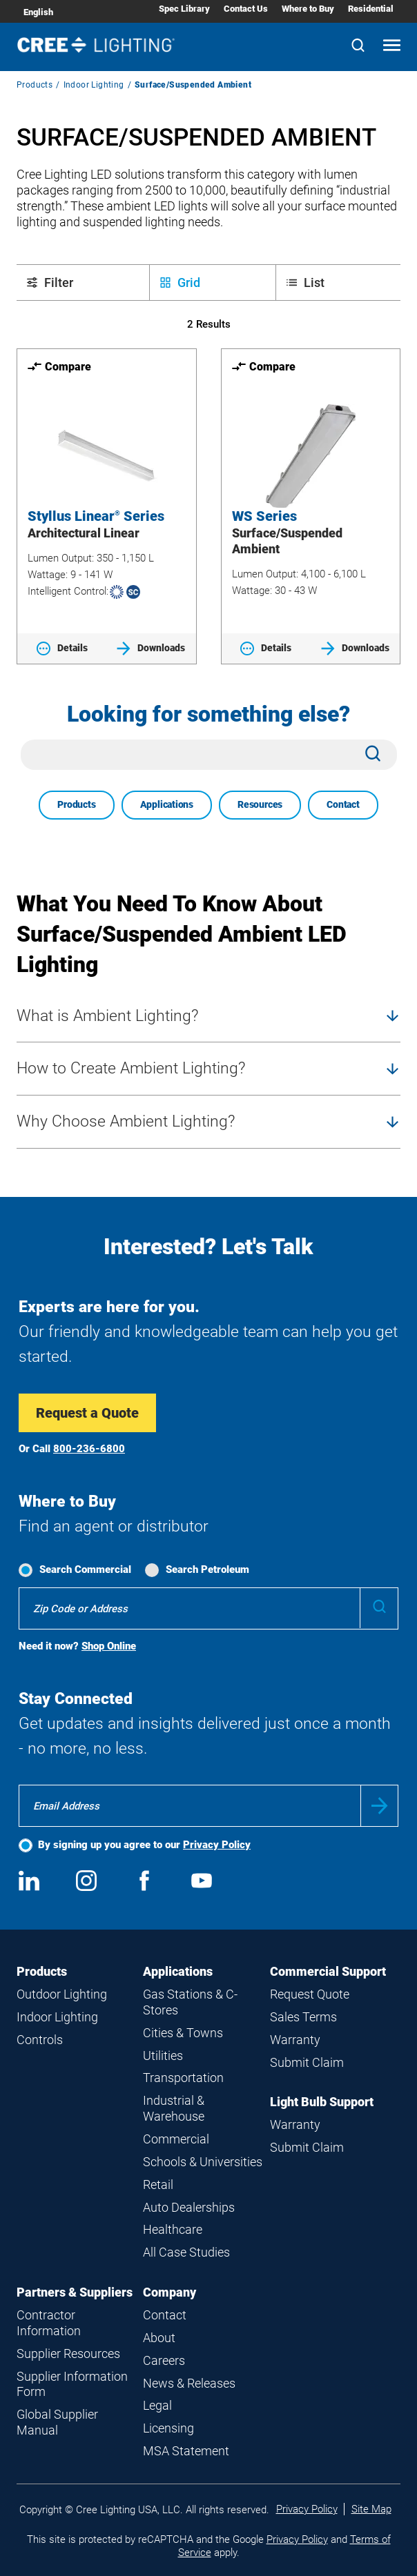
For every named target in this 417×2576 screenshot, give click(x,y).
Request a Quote (87, 1413)
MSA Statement (186, 2451)
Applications (166, 804)
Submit (379, 1806)
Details (62, 648)
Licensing (168, 2428)
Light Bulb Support (322, 2101)
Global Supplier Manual (57, 2422)
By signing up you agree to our (144, 1845)
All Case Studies (186, 2252)
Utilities (163, 2055)
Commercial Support (328, 1971)
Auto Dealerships (189, 2207)
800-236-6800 (89, 1449)
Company (169, 2292)
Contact (343, 804)
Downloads (151, 648)
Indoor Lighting (94, 85)
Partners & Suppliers (75, 2292)
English (38, 12)
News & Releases (189, 2383)
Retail (158, 2184)
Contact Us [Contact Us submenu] (246, 8)
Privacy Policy (217, 1845)
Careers (164, 2360)
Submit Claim (307, 2062)
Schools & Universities (202, 2161)
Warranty (295, 2039)
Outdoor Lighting (62, 1994)
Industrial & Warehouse (173, 2108)
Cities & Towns (183, 2032)
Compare (59, 366)
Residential (371, 8)
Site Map (371, 2509)
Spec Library (184, 8)
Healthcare (172, 2229)
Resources (259, 804)
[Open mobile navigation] (391, 47)
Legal (157, 2405)
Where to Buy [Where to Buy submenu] (308, 8)
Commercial (176, 2139)
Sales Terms (303, 2017)
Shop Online (108, 1646)
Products (34, 85)
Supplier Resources (68, 2353)
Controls (40, 2039)
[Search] (358, 47)
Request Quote (309, 1994)
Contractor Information (49, 2323)
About (159, 2337)
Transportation (183, 2077)
